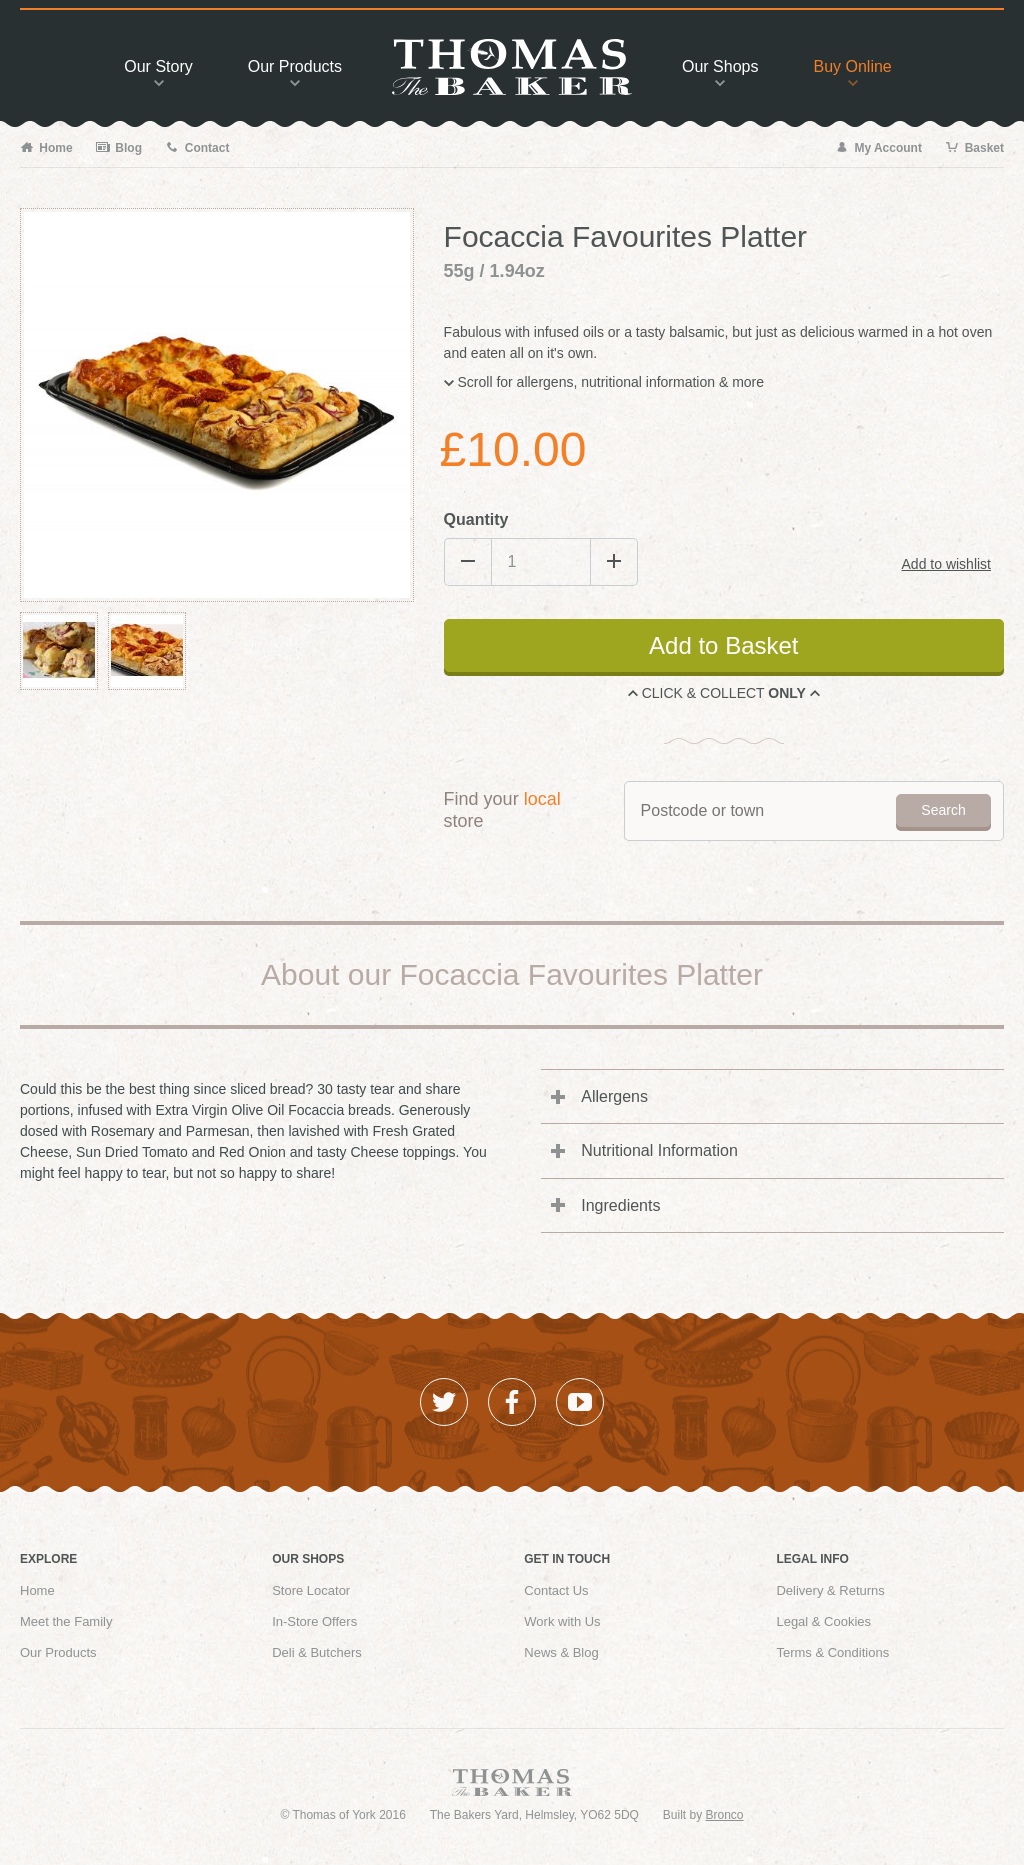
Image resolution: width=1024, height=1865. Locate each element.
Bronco (725, 1815)
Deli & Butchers (317, 1652)
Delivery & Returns (830, 1590)
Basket (974, 147)
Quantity (476, 519)
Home (46, 147)
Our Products (58, 1652)
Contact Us (556, 1590)
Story (158, 71)
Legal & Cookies (823, 1621)
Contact (197, 147)
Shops (720, 71)
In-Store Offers (314, 1621)
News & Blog (561, 1652)
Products (295, 71)
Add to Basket (723, 645)
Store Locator (311, 1590)
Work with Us (562, 1621)
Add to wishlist (946, 564)
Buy (852, 71)
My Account (878, 147)
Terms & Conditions (832, 1652)
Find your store (502, 810)
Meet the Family (66, 1621)
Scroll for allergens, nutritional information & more (604, 382)
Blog (119, 147)
